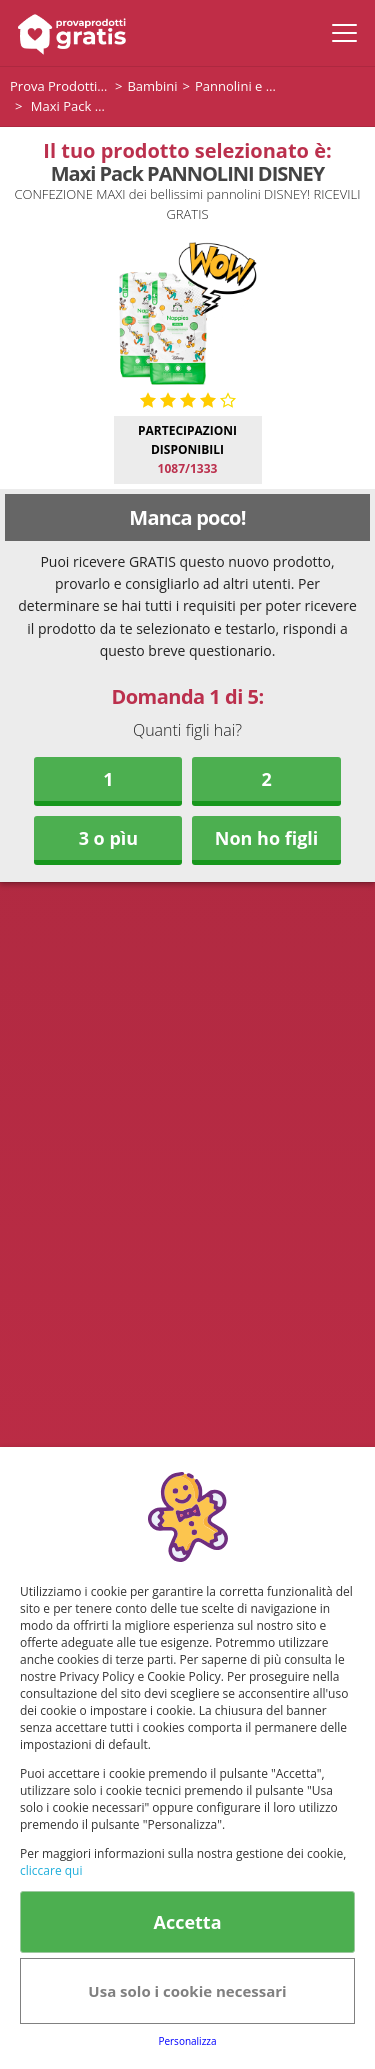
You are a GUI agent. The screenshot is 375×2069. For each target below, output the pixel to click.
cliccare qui (51, 1870)
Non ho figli (267, 838)
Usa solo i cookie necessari (187, 1991)
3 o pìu (109, 838)
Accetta (187, 1922)
